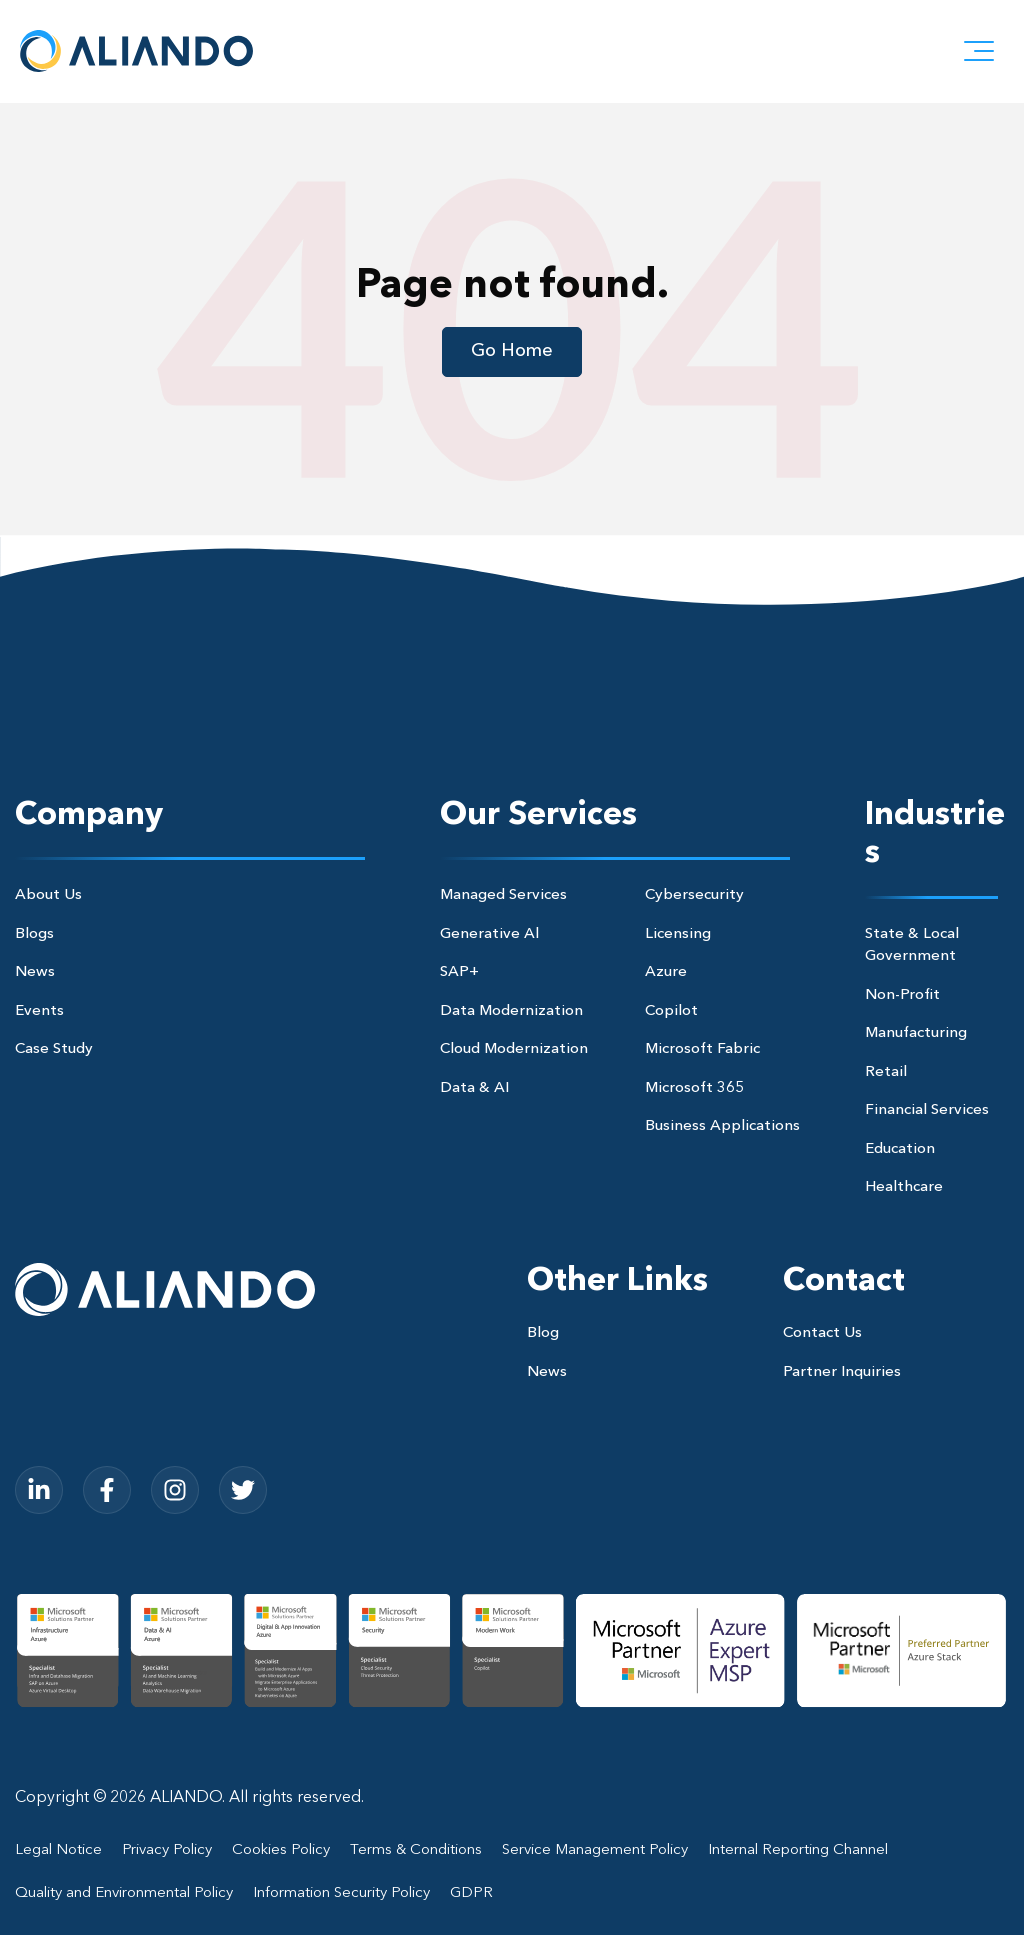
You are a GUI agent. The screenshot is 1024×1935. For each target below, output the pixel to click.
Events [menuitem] (39, 1011)
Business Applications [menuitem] (722, 1126)
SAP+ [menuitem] (459, 972)
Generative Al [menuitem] (489, 934)
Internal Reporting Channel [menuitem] (798, 1850)
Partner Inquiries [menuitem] (842, 1372)
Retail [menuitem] (886, 1072)
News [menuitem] (35, 972)
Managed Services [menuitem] (503, 895)
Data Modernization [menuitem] (511, 1011)
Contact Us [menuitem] (822, 1333)
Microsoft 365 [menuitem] (694, 1088)
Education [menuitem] (900, 1149)
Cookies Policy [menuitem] (281, 1850)
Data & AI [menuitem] (474, 1088)
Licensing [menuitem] (678, 934)
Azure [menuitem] (666, 972)
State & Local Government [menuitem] (912, 946)
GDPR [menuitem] (471, 1893)
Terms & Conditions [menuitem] (416, 1850)
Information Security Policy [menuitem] (341, 1893)
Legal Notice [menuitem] (58, 1850)
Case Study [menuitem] (54, 1049)
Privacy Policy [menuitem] (167, 1850)
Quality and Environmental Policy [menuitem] (124, 1893)
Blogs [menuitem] (34, 934)
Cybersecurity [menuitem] (694, 895)
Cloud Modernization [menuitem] (514, 1049)
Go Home (512, 351)
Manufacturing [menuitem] (916, 1033)
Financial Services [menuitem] (927, 1110)
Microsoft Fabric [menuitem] (702, 1049)
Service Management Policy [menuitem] (595, 1850)
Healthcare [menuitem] (904, 1187)
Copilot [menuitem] (671, 1011)
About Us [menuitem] (48, 895)
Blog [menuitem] (543, 1333)
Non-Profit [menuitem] (902, 995)
